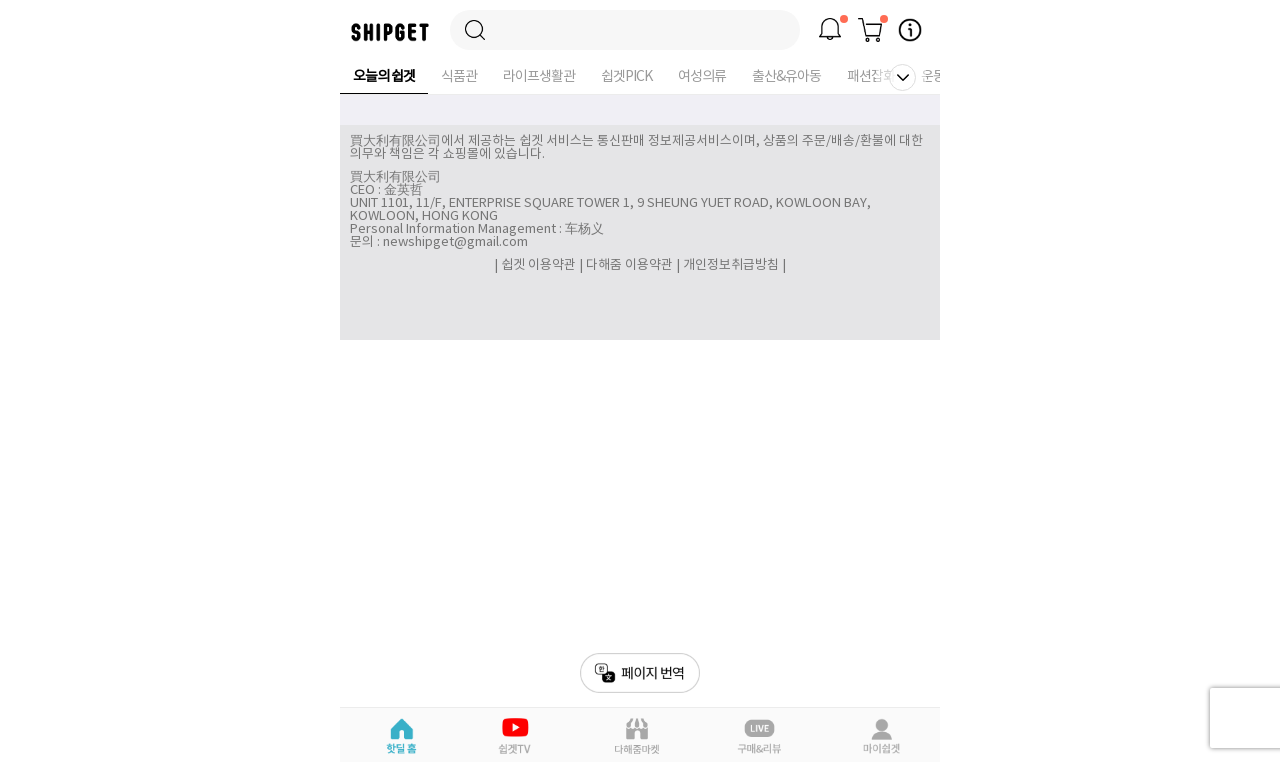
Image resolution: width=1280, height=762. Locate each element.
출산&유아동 (786, 77)
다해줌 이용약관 (629, 265)
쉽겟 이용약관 (540, 265)
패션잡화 (871, 77)
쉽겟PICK (626, 77)
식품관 (459, 77)
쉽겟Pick (517, 736)
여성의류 (702, 77)
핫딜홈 (400, 736)
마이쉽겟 (880, 736)
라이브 (760, 736)
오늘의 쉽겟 (384, 77)
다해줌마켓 (637, 736)
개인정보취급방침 (731, 265)
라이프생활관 (539, 77)
